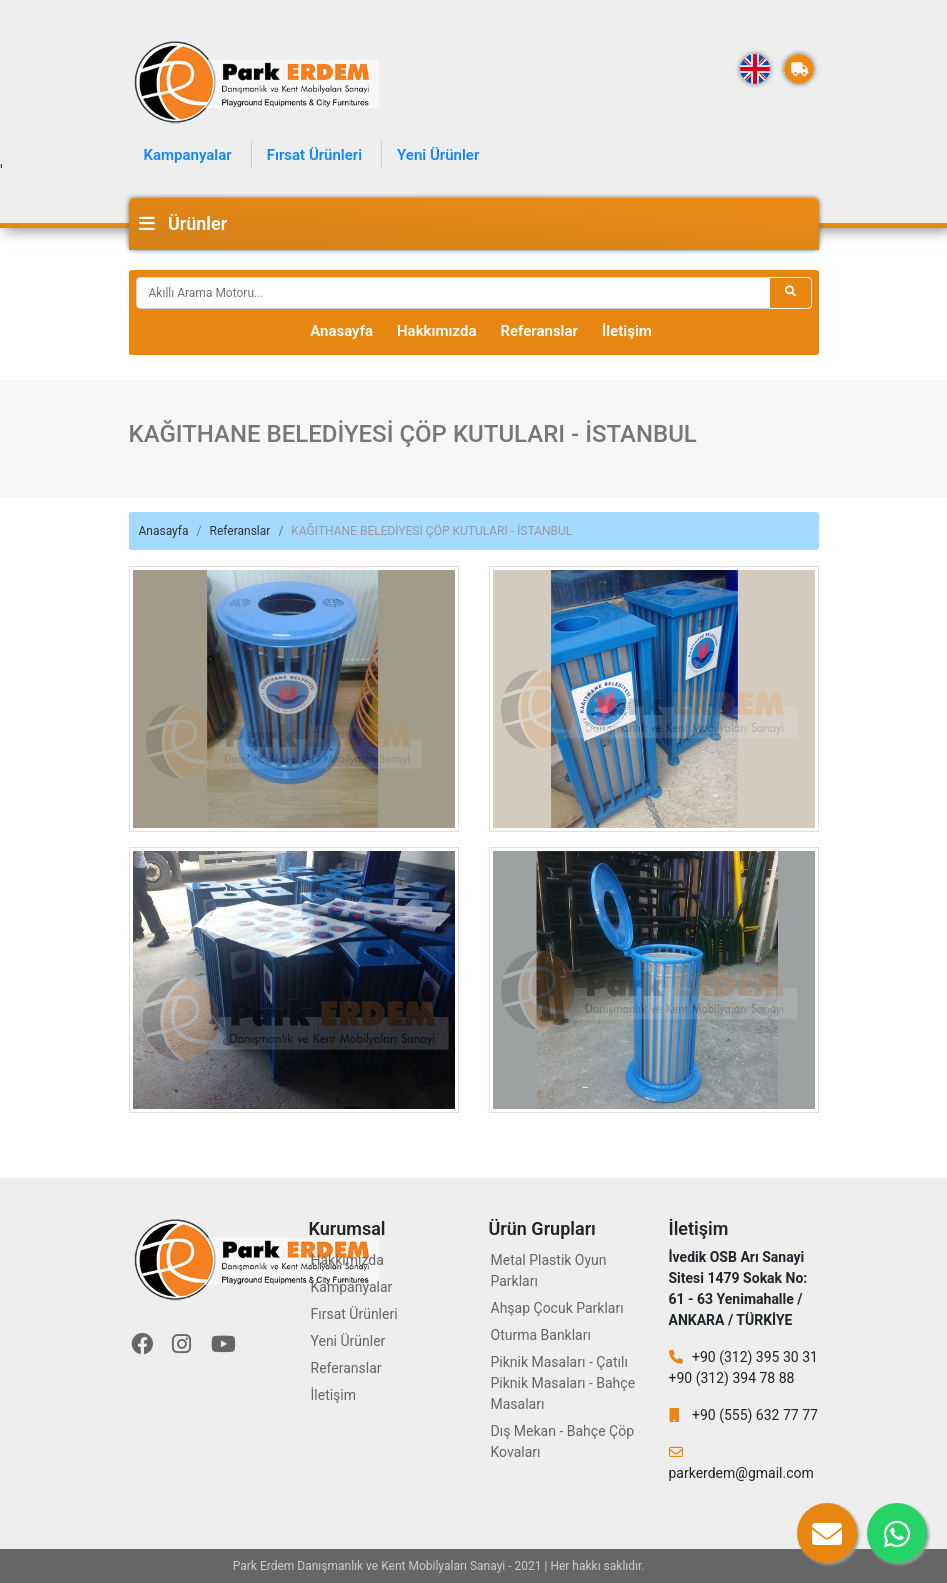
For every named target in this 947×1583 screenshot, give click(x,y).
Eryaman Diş (681, 1566)
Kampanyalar (188, 155)
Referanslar (539, 331)
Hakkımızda (437, 331)
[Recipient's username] (453, 293)
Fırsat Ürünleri (314, 155)
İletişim (627, 331)
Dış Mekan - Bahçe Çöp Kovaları (563, 1441)
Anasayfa (341, 331)
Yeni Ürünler (438, 155)
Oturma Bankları (541, 1335)
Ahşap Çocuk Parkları (557, 1308)
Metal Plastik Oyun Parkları (549, 1270)
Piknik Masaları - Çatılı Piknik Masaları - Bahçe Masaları (563, 1383)
